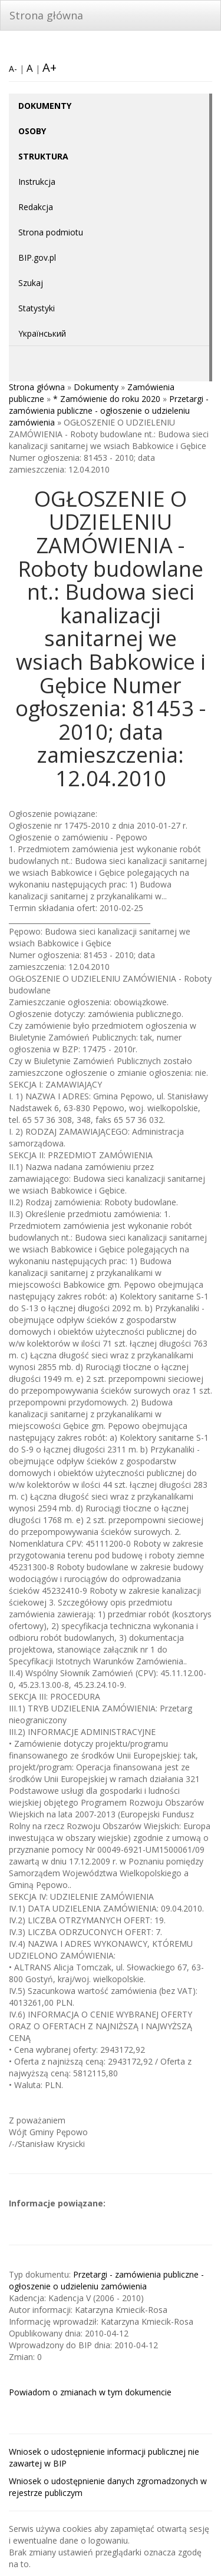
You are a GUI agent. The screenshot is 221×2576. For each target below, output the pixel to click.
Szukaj (30, 282)
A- (13, 68)
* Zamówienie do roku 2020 (106, 398)
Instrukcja (36, 181)
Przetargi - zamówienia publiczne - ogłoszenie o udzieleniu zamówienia (109, 410)
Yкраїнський (42, 333)
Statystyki (36, 308)
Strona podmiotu (50, 232)
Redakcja (35, 206)
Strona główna (46, 15)
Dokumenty (96, 387)
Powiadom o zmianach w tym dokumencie (90, 2392)
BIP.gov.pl (37, 257)
